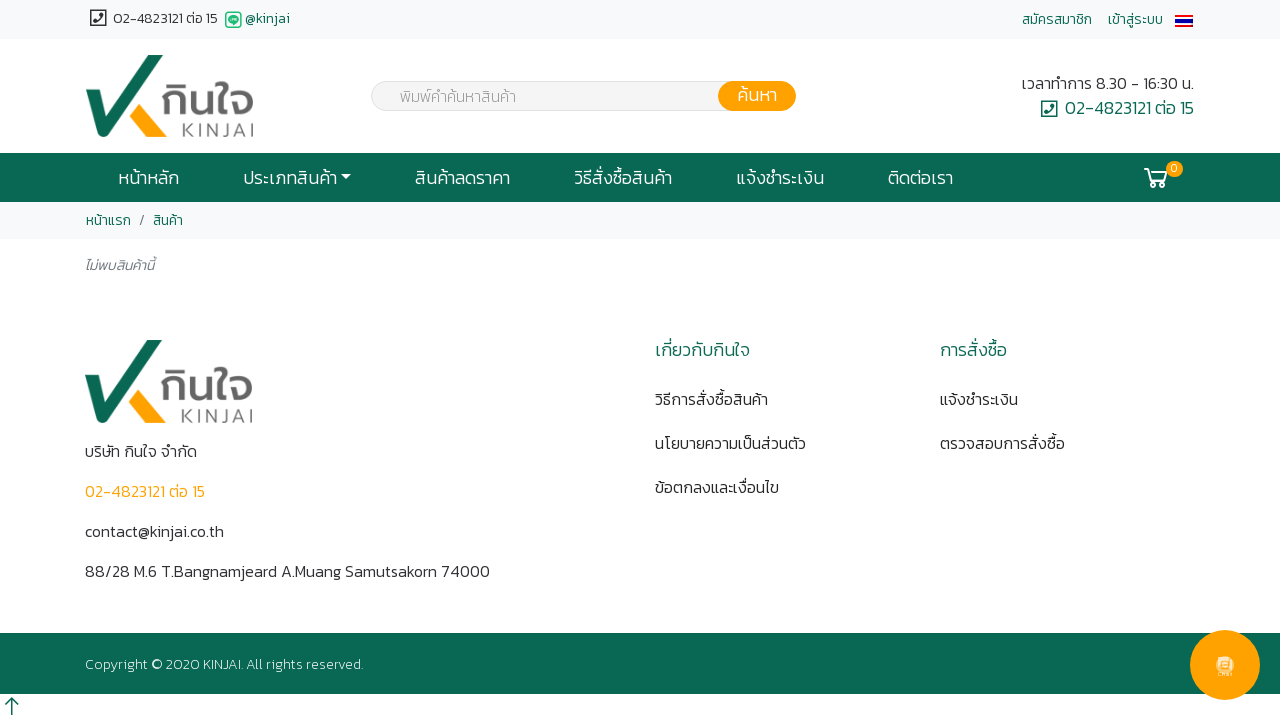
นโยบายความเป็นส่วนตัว (730, 443)
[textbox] (571, 98)
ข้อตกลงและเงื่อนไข (717, 487)
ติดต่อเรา (920, 178)
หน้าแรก (108, 220)
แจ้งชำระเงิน (780, 178)
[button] (1184, 19)
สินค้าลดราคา (462, 178)
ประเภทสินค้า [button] (290, 178)
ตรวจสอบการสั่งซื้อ (1002, 443)
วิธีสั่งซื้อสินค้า (623, 178)
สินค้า (168, 220)
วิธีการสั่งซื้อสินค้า (711, 399)
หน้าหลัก (148, 178)
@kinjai (255, 20)
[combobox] (571, 96)
